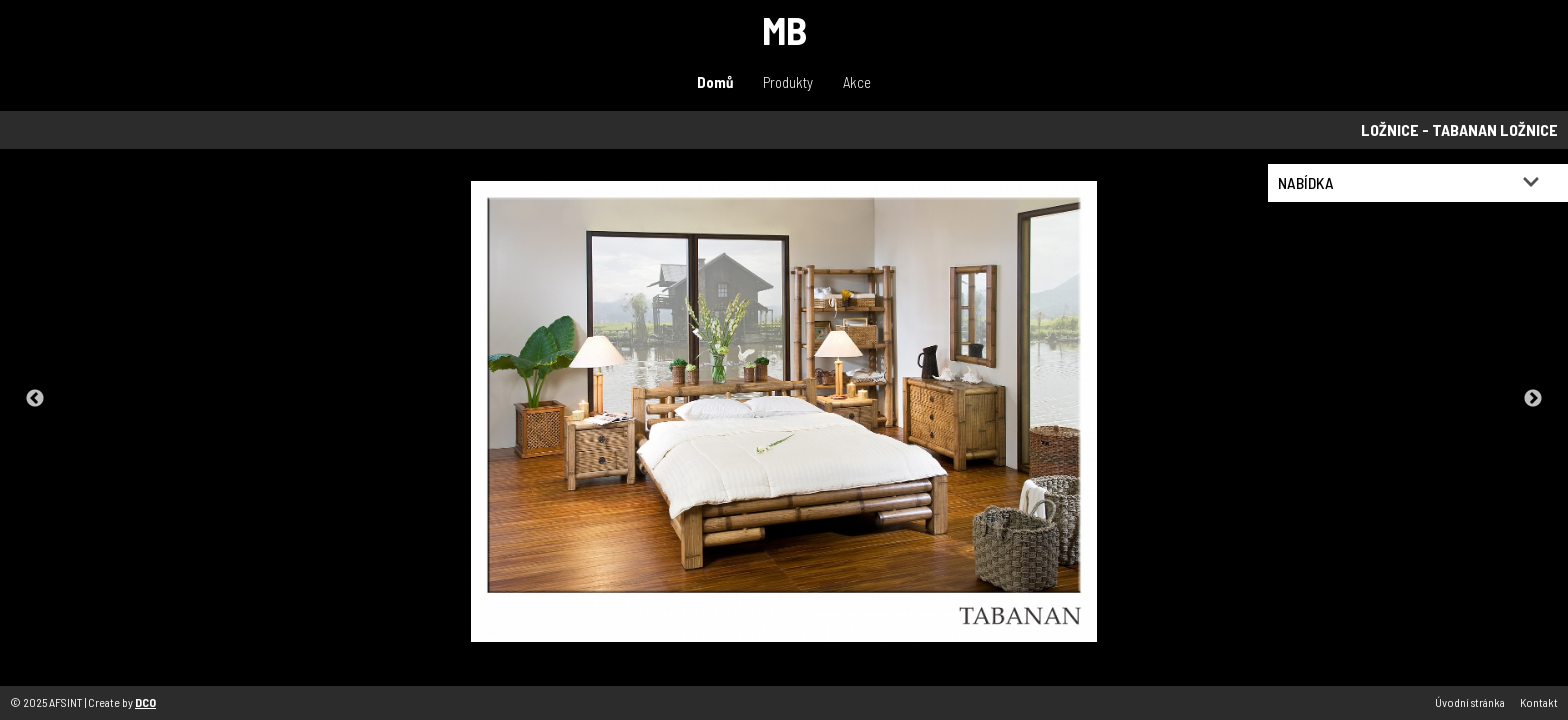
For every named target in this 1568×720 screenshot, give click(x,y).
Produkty (788, 82)
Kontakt (1539, 702)
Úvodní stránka (1470, 702)
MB (784, 29)
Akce (857, 82)
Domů (715, 82)
